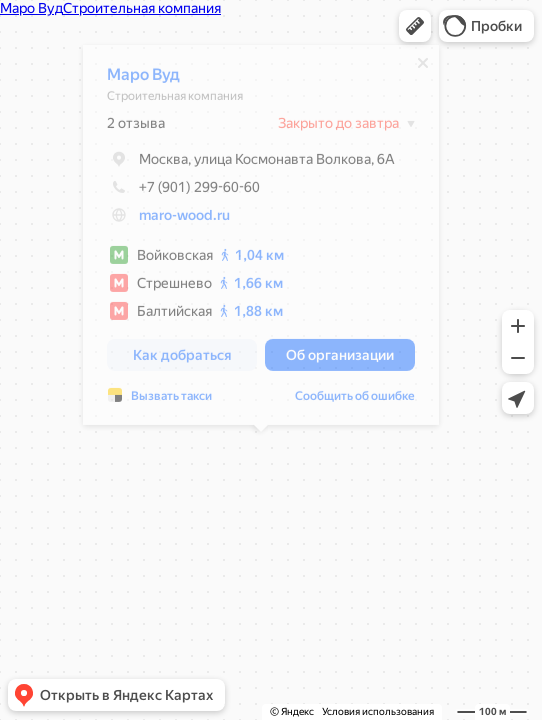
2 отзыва (136, 128)
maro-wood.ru (184, 220)
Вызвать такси (171, 401)
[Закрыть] (423, 68)
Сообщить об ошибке (355, 401)
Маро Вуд (143, 79)
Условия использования (378, 711)
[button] (415, 26)
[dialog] (261, 240)
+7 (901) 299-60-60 (183, 192)
